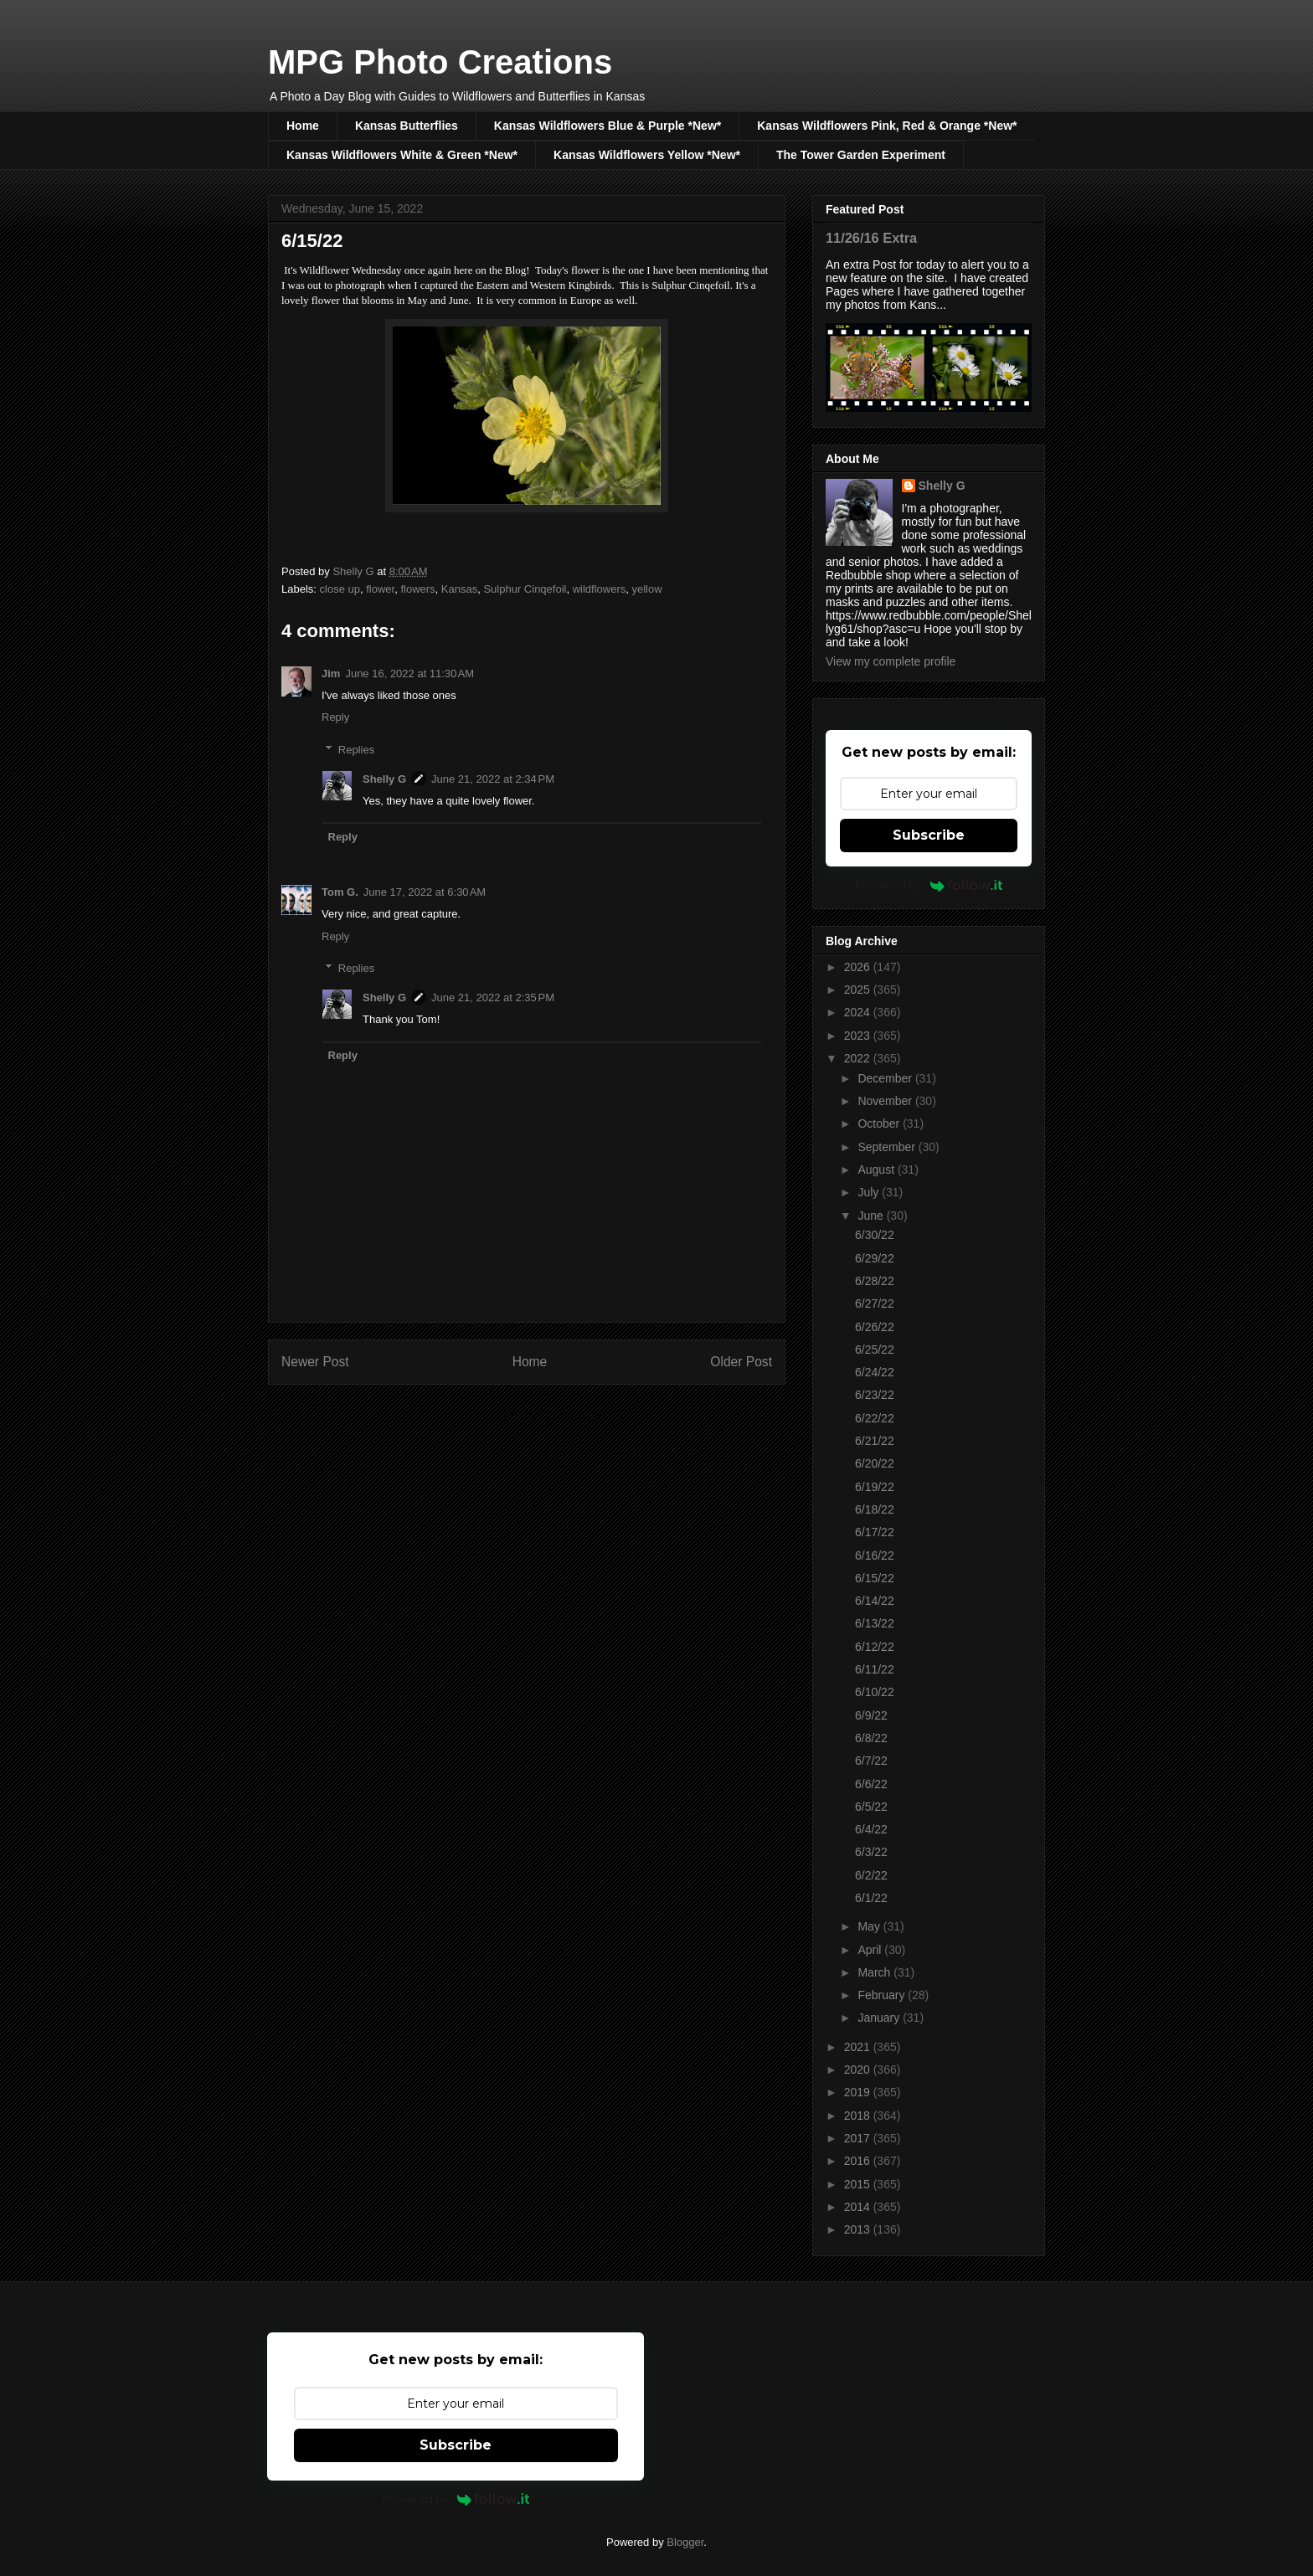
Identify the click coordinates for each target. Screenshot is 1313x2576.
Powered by (929, 885)
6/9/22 (871, 1715)
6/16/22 (874, 1555)
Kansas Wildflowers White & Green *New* (401, 155)
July (869, 1192)
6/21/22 (874, 1440)
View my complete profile (890, 661)
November (885, 1101)
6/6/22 (871, 1784)
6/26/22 (874, 1327)
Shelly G (384, 779)
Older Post (741, 1362)
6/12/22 (874, 1646)
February (882, 1995)
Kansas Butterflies (406, 125)
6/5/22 (871, 1806)
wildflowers (599, 589)
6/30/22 (874, 1235)
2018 (858, 2115)
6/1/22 (871, 1898)
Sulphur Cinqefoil (524, 589)
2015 (858, 2184)
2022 (858, 1058)
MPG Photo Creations (440, 62)
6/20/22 (874, 1463)
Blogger (685, 2542)
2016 (858, 2160)
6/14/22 (874, 1600)
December (885, 1078)
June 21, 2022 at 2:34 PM (492, 779)
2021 (858, 2047)
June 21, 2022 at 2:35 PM (492, 997)
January (880, 2017)
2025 (858, 989)
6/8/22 (871, 1738)
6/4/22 (871, 1829)
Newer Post (315, 1362)
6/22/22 (874, 1418)
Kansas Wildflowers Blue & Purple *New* (607, 125)
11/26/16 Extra (871, 237)
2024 (858, 1012)
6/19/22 (874, 1487)
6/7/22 (871, 1760)
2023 (858, 1035)
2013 (858, 2229)
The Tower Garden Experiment (860, 155)
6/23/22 (874, 1394)
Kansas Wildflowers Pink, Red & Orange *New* (887, 125)
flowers (417, 589)
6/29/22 (874, 1258)
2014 (858, 2207)
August (877, 1169)
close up (340, 589)
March (875, 1972)
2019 (858, 2092)
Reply (335, 717)
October (880, 1123)
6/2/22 (871, 1875)
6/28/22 (874, 1281)
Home (302, 125)
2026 (858, 967)
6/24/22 (874, 1372)
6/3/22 (871, 1852)
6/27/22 (874, 1303)
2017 (858, 2138)
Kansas (459, 589)
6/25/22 (874, 1349)
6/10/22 (874, 1692)
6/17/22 (874, 1532)
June (871, 1215)
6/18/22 (874, 1509)
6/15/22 (874, 1578)
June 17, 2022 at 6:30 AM (424, 892)
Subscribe (929, 835)
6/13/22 (874, 1623)
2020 (858, 2069)
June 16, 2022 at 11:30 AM (409, 673)
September (887, 1147)
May (870, 1926)
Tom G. (340, 892)
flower (380, 589)
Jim (331, 673)
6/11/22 (874, 1669)
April (870, 1949)
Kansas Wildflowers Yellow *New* (647, 155)
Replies (356, 749)
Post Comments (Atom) (559, 1415)
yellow (647, 589)
